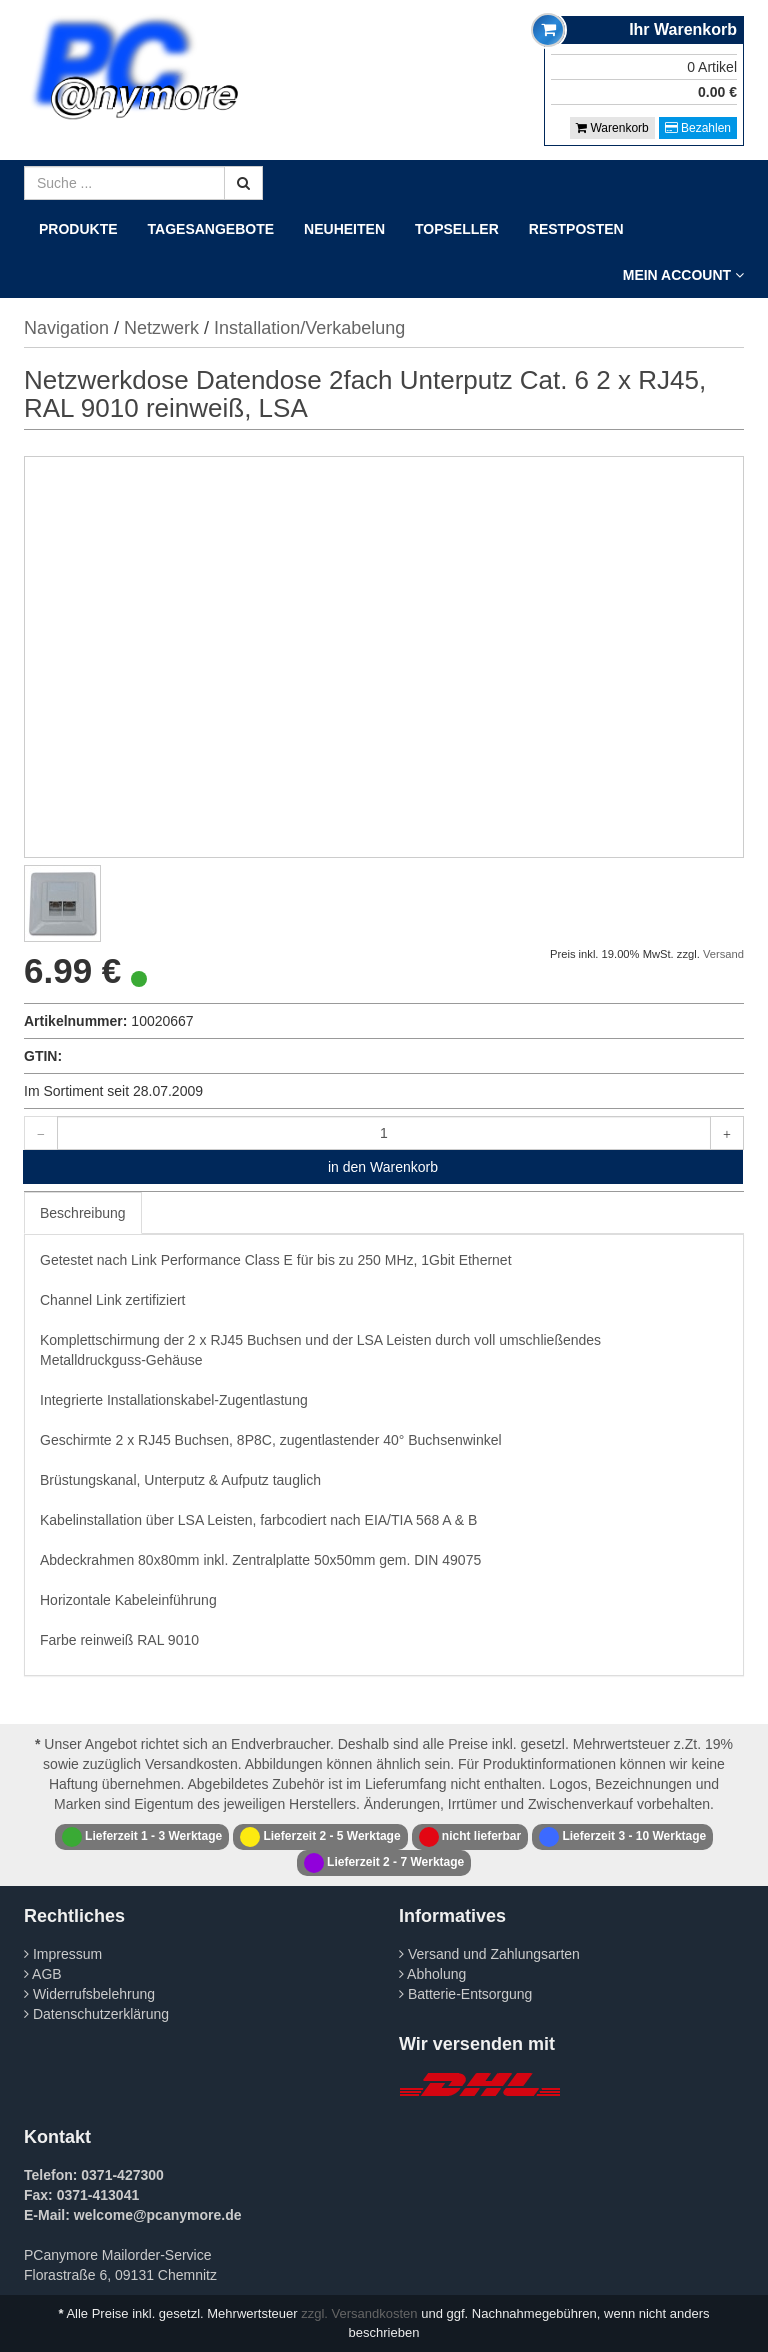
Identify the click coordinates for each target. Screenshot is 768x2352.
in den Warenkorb (383, 1167)
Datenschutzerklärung (96, 2014)
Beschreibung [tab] (83, 1213)
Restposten (576, 229)
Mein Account (683, 275)
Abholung (432, 1974)
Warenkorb (612, 128)
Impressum (63, 1954)
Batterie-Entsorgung (465, 1994)
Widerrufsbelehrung (89, 1994)
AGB (43, 1974)
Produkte (78, 229)
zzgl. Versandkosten (359, 2313)
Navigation (66, 328)
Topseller (457, 229)
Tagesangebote (211, 229)
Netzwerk (161, 328)
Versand (723, 954)
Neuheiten (344, 229)
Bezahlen (698, 128)
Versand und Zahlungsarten (489, 1954)
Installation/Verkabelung (309, 328)
